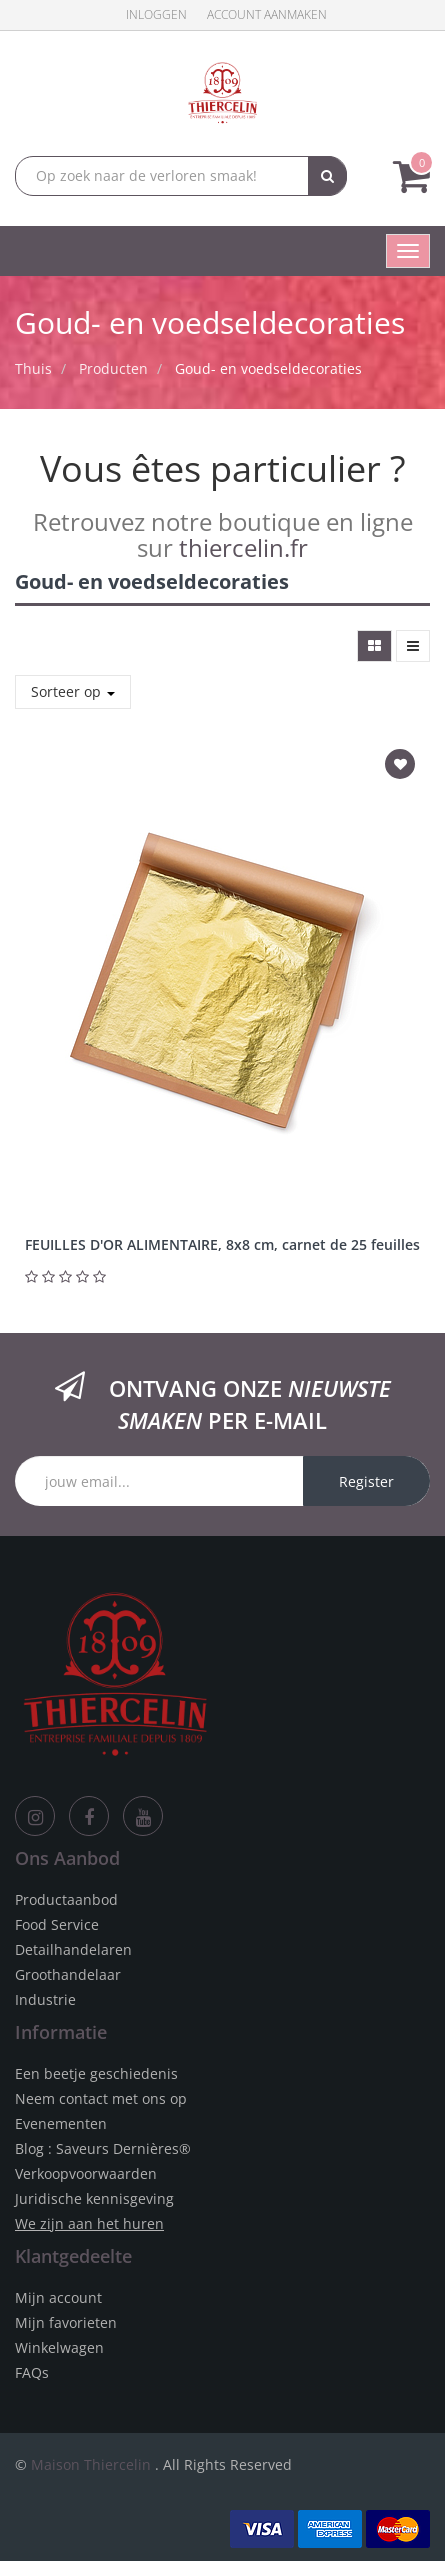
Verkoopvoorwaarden (86, 2173)
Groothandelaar (68, 1974)
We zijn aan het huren (89, 2223)
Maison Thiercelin (91, 2464)
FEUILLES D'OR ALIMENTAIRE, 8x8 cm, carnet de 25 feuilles (222, 1244)
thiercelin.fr (243, 547)
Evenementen (61, 2123)
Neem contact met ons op (101, 2098)
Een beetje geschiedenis (96, 2073)
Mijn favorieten (66, 2322)
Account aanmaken (267, 14)
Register (366, 1481)
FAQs (32, 2372)
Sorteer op (73, 691)
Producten (113, 368)
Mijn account (58, 2297)
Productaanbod (66, 1899)
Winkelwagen (59, 2347)
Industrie (45, 1999)
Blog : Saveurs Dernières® (103, 2148)
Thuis (33, 368)
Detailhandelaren (73, 1949)
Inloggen (156, 14)
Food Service (57, 1924)
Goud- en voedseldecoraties (268, 368)
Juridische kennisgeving (94, 2198)
